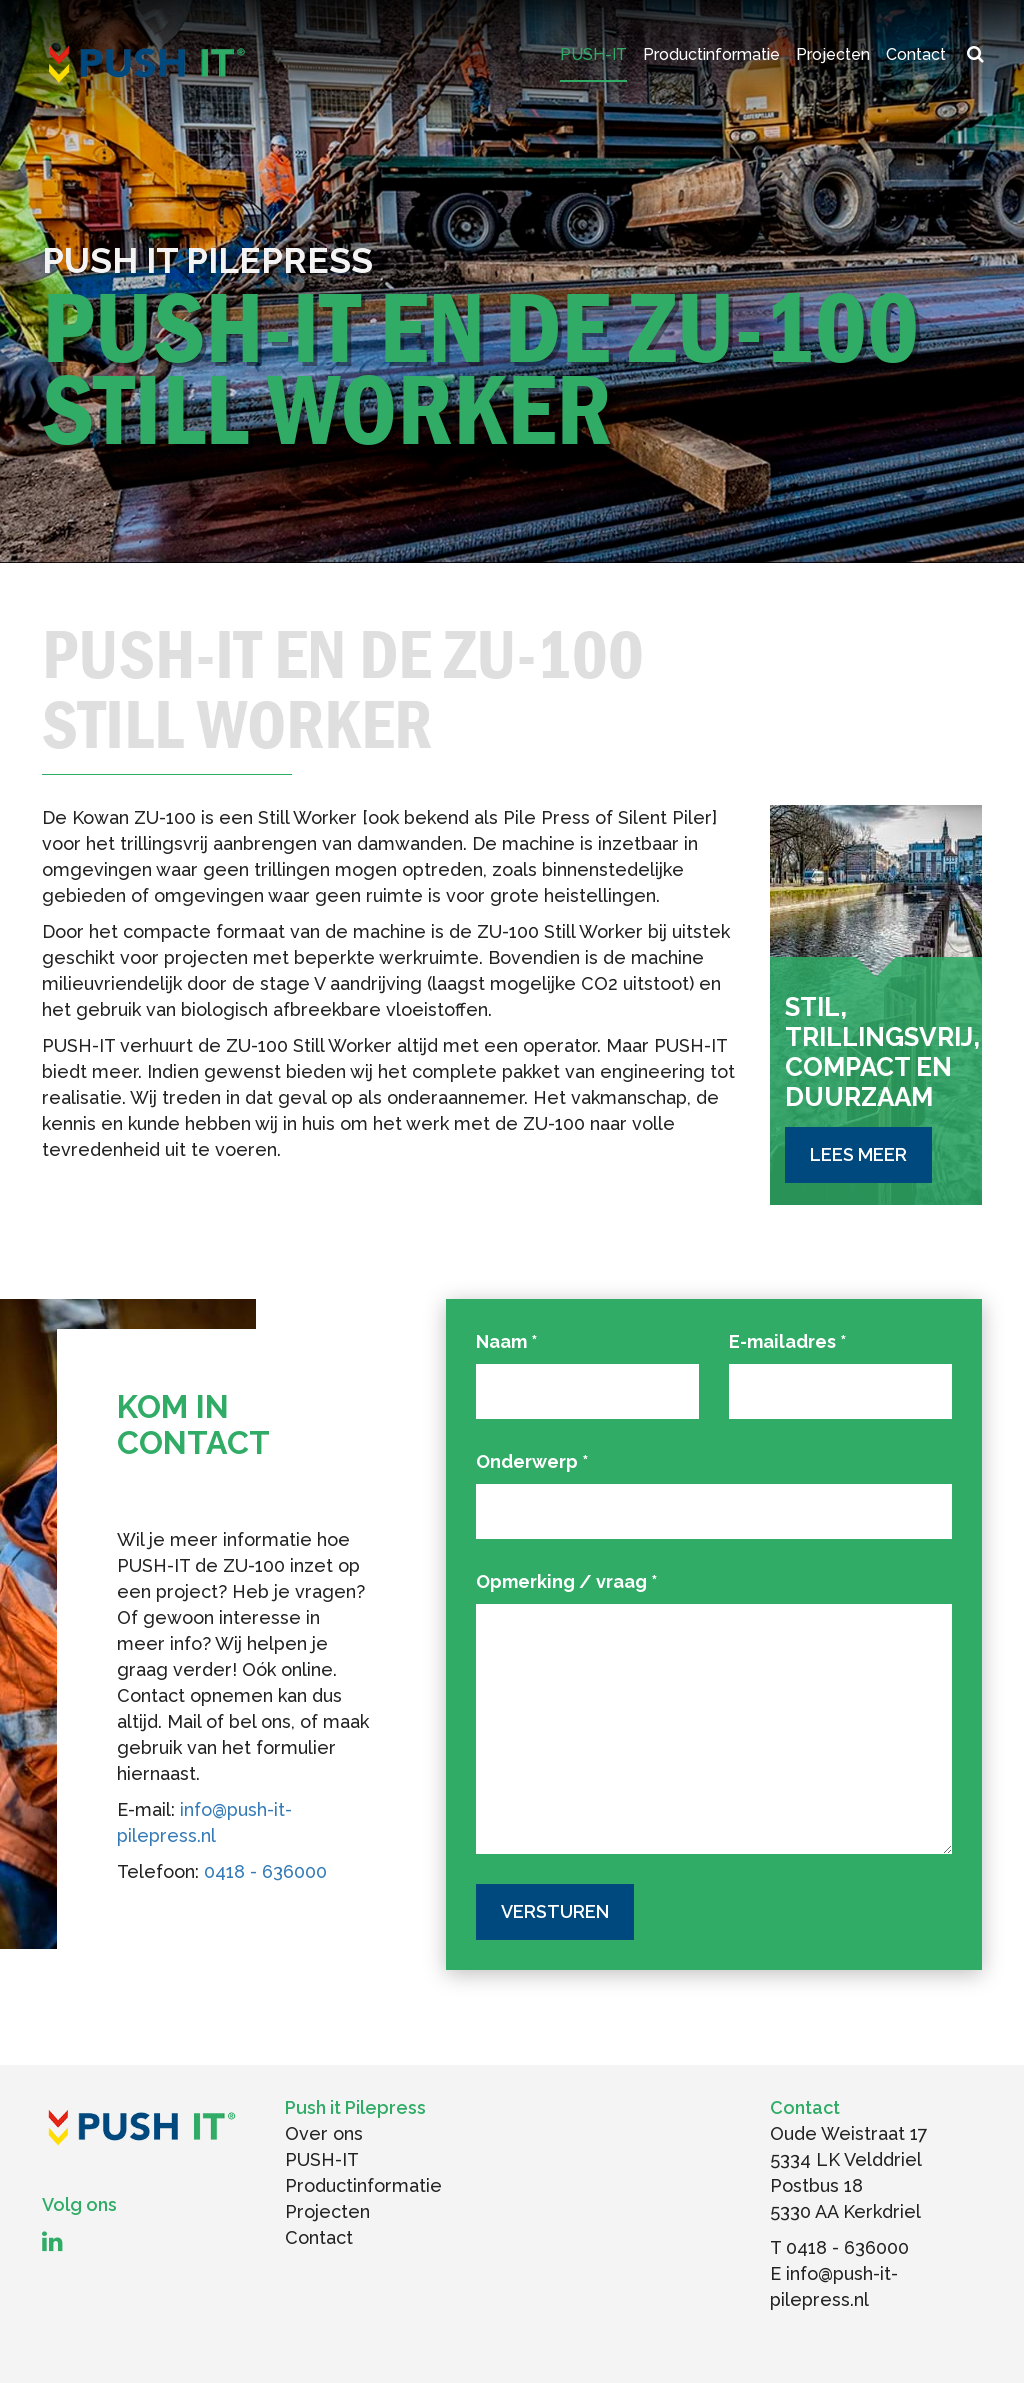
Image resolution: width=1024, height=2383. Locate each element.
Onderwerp (532, 1461)
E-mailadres (788, 1341)
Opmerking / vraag (567, 1581)
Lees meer (858, 1154)
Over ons (324, 2133)
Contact (916, 54)
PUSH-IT (593, 54)
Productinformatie (711, 54)
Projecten (833, 54)
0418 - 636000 (265, 1871)
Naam (507, 1341)
